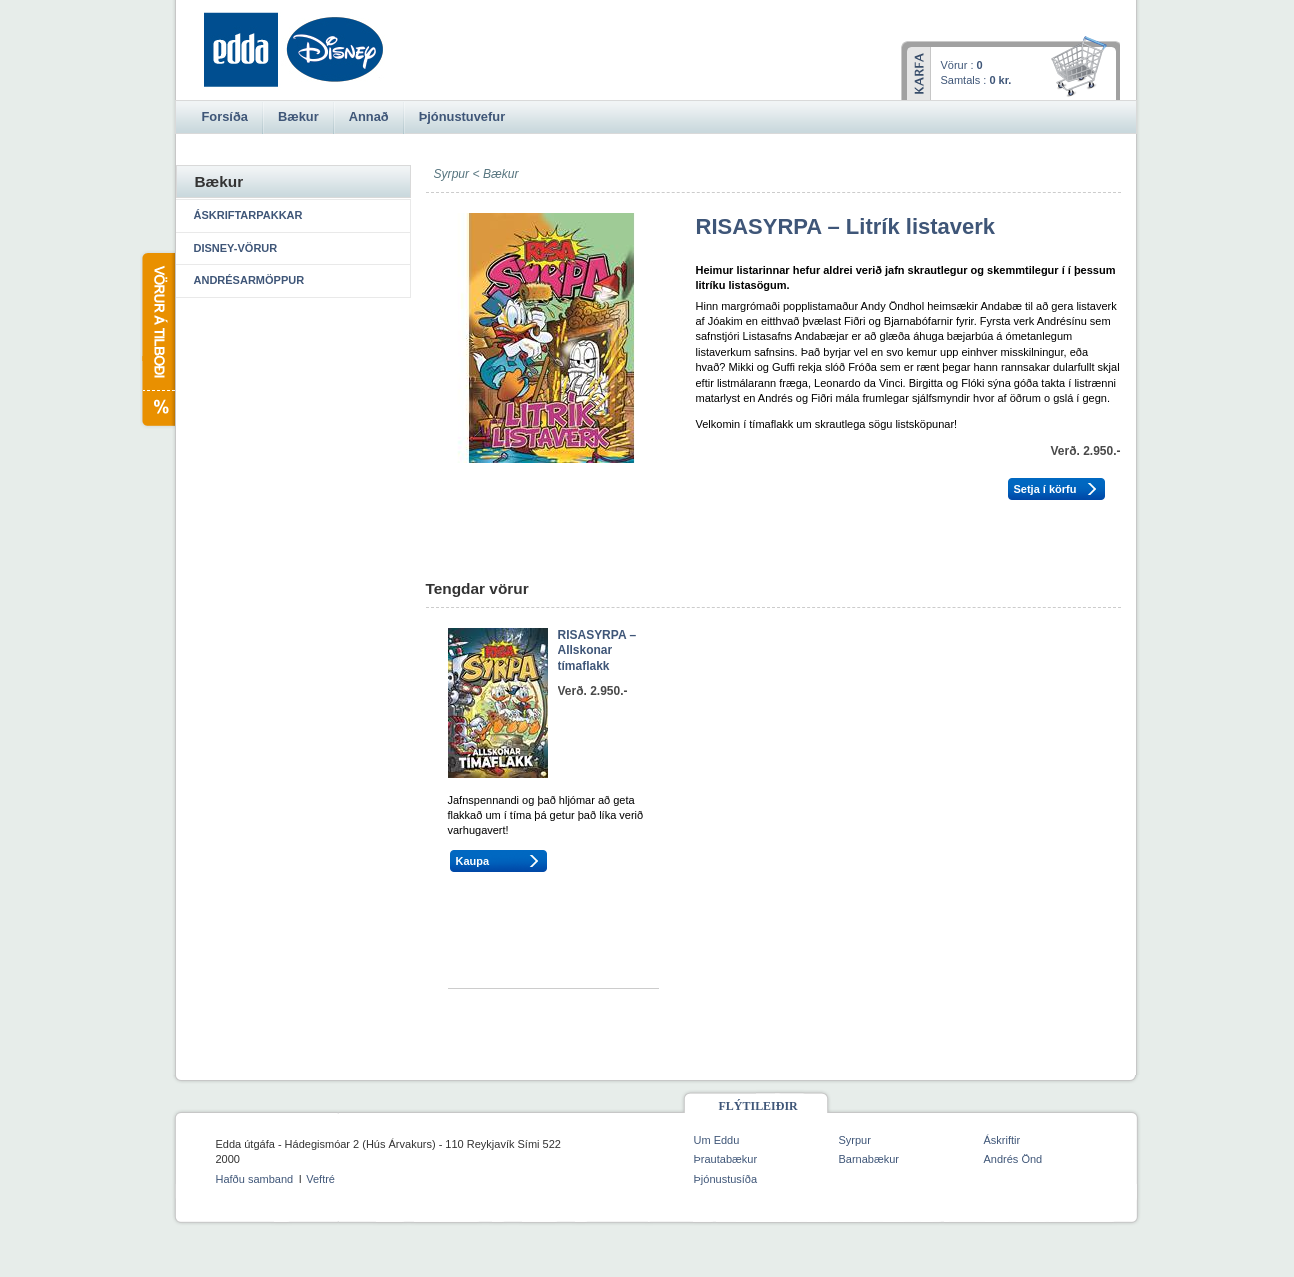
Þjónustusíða (726, 1179)
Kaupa (473, 861)
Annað (369, 116)
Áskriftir (1002, 1140)
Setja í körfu (1045, 489)
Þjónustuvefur (462, 116)
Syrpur (855, 1140)
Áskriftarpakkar (248, 215)
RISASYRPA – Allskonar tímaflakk (597, 650)
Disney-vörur (236, 248)
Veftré (320, 1179)
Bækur (501, 174)
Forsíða (225, 116)
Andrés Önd (1013, 1159)
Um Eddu (717, 1140)
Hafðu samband (255, 1179)
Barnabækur (869, 1159)
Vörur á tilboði (157, 339)
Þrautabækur (726, 1159)
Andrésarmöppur (249, 280)
